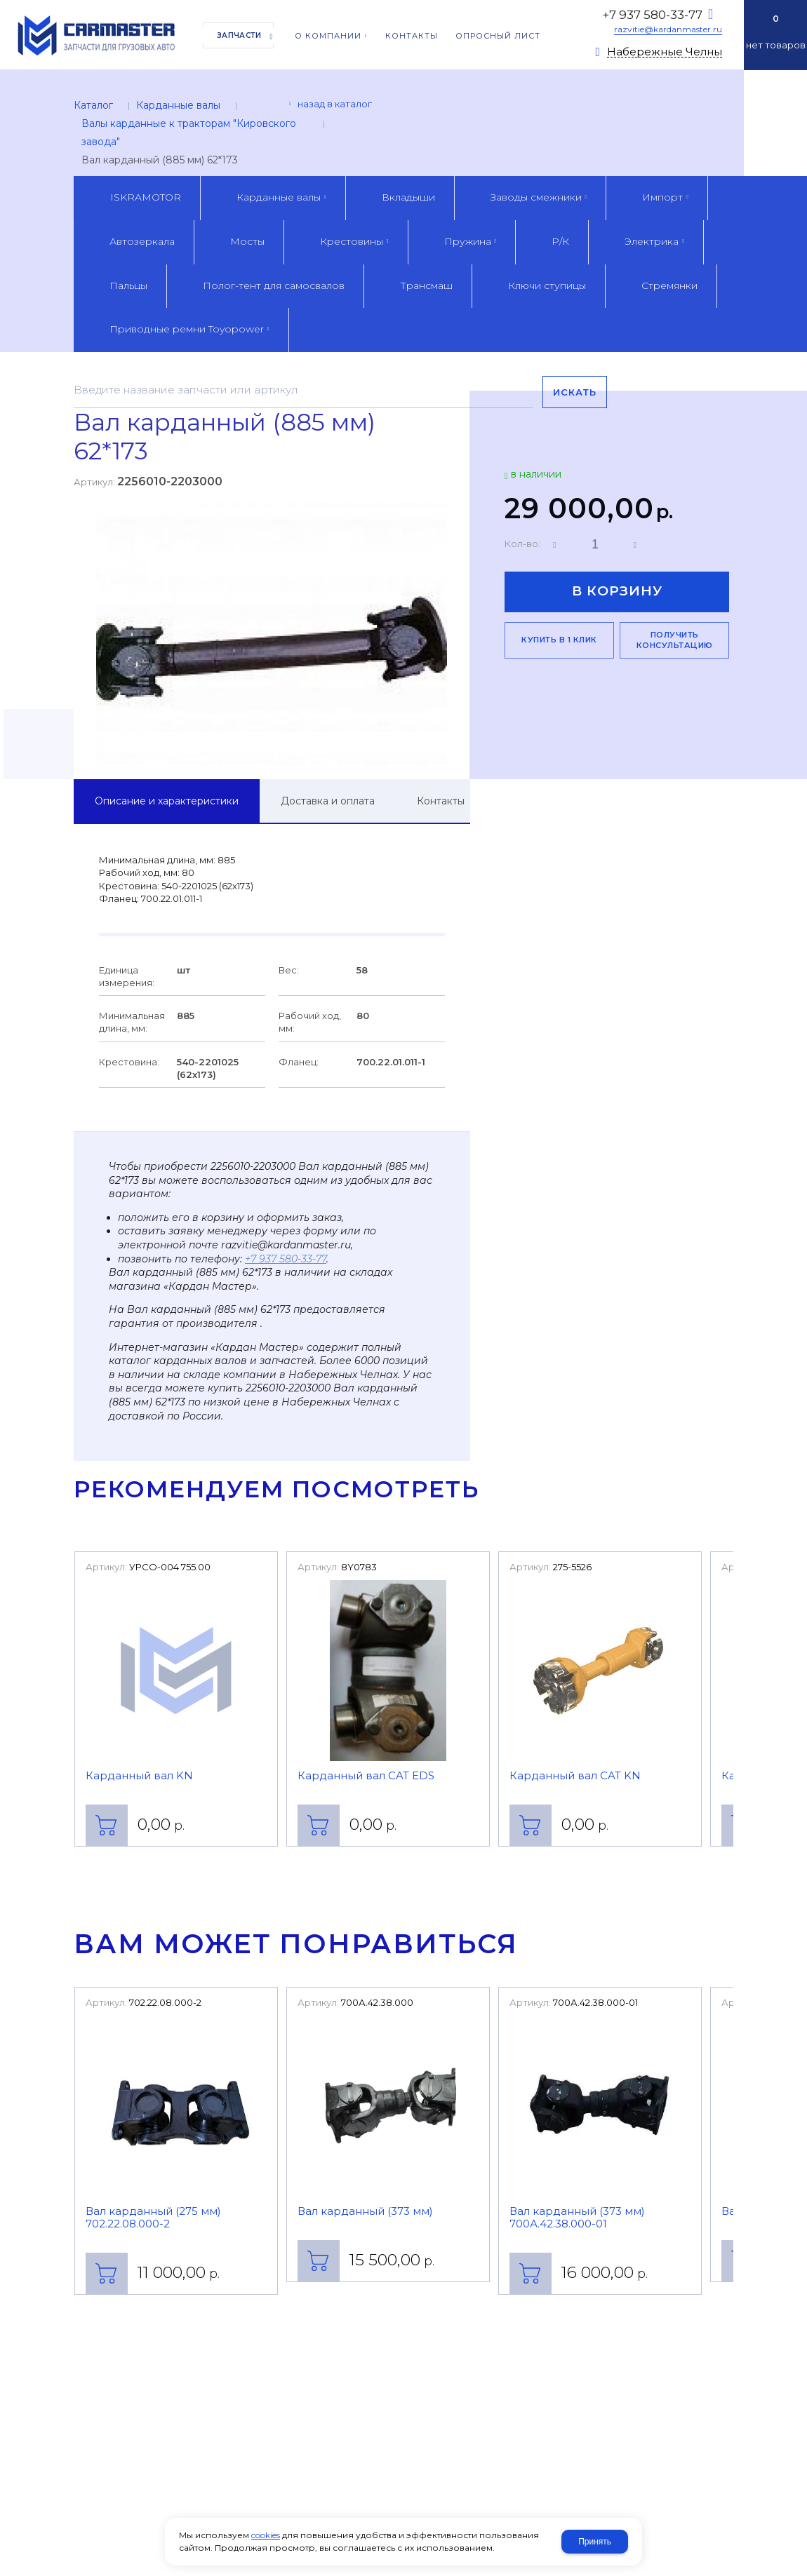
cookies (265, 2535)
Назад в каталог (335, 103)
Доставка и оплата (328, 801)
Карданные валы (178, 105)
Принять (594, 2542)
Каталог (93, 105)
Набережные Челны (664, 52)
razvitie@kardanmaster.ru (668, 29)
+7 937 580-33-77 (652, 15)
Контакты (441, 801)
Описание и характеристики (167, 801)
